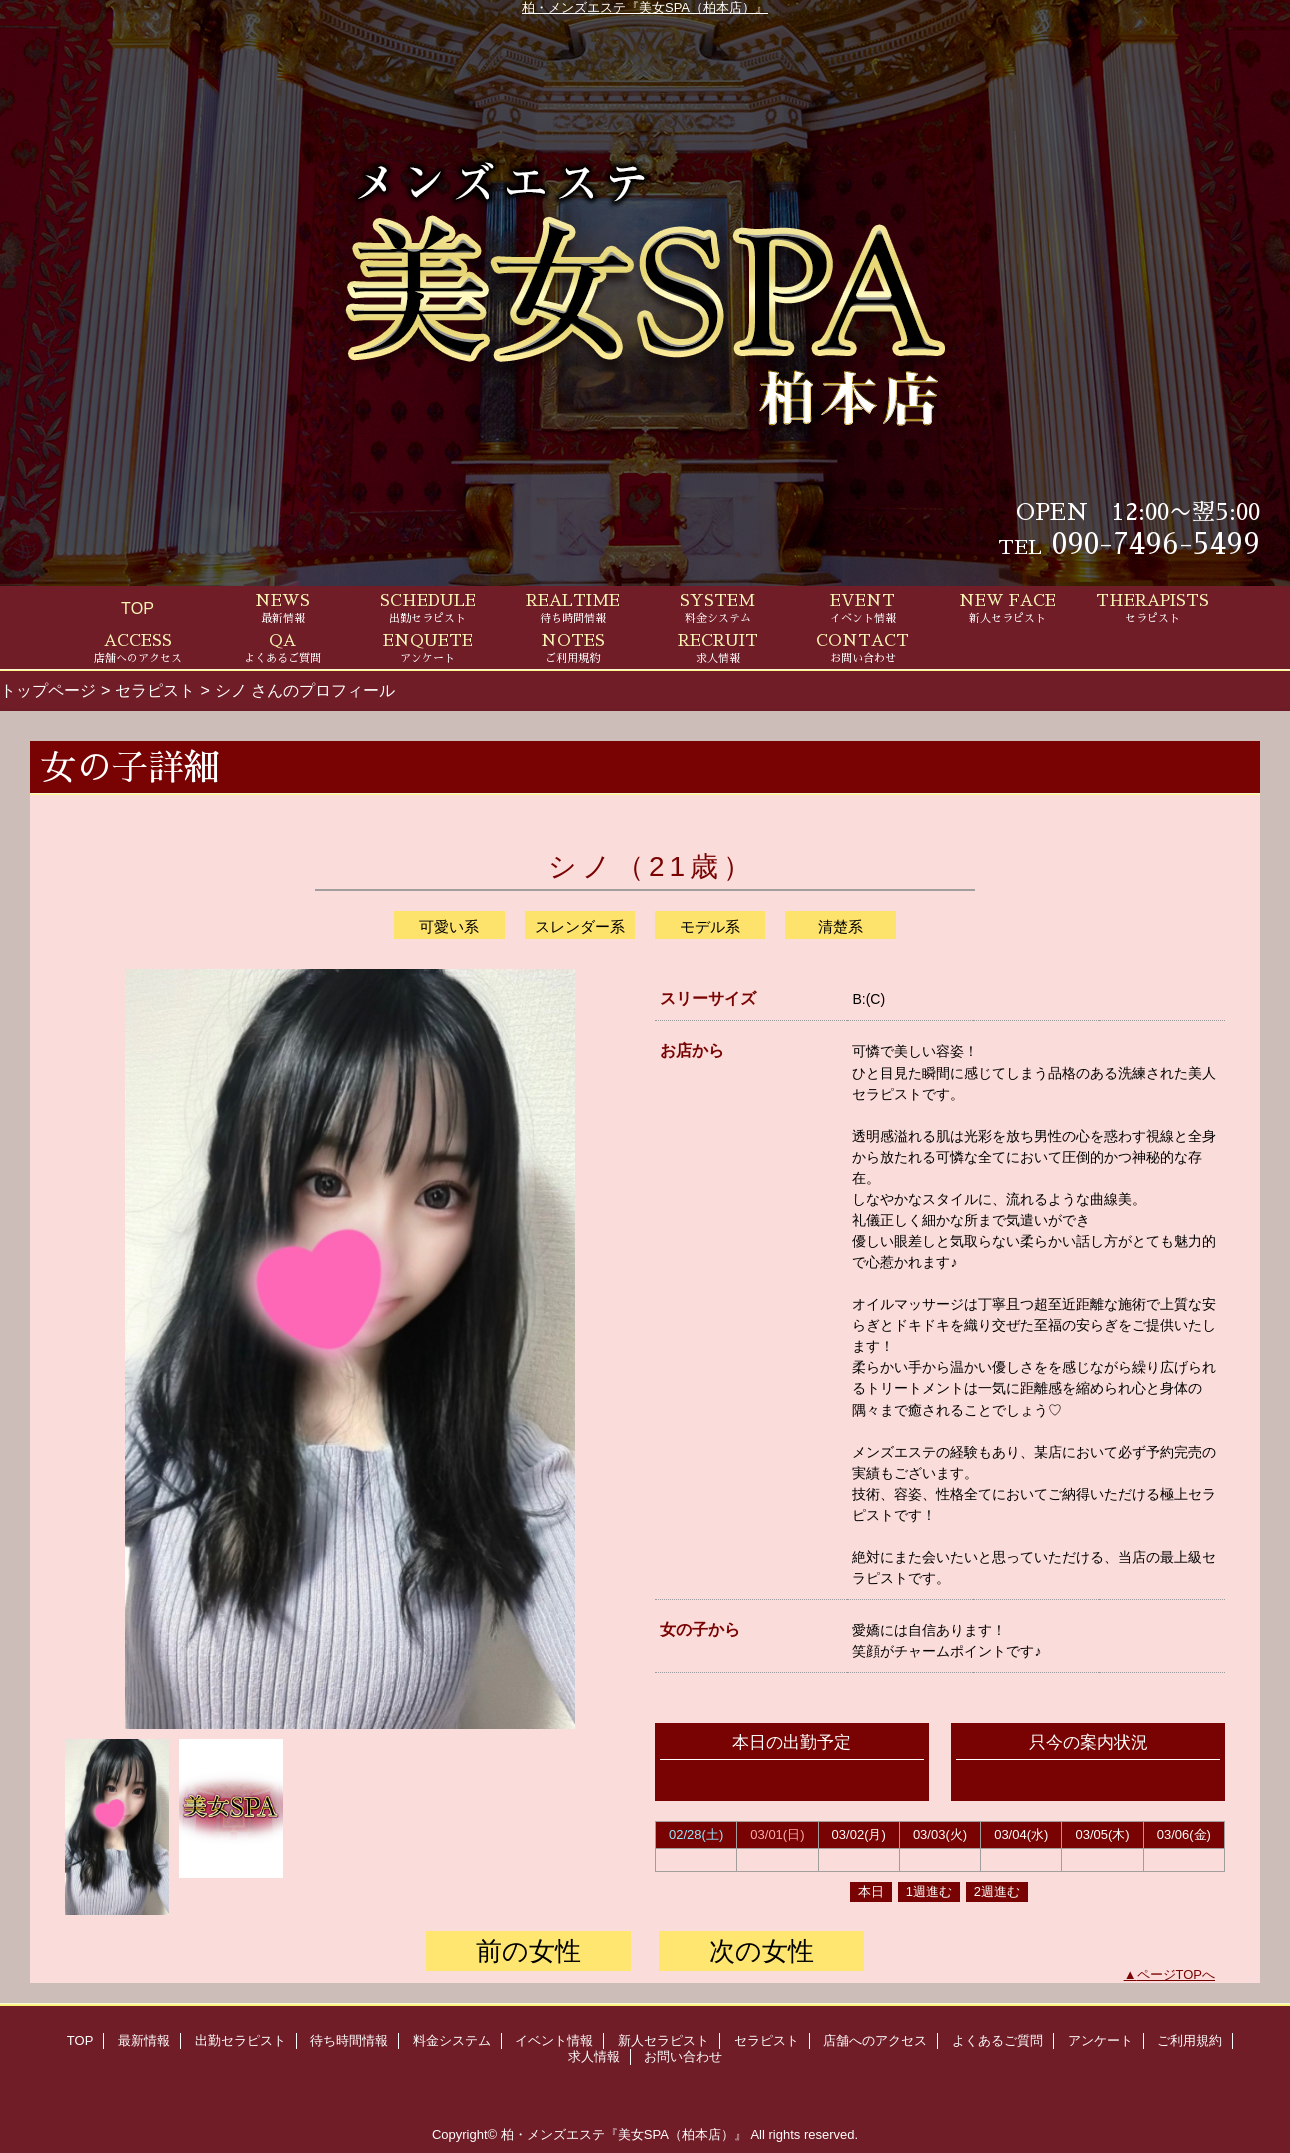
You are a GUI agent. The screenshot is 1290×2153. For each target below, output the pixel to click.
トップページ (48, 690)
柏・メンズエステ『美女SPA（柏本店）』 (645, 7)
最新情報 (144, 2040)
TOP (137, 608)
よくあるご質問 (997, 2040)
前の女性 (528, 1951)
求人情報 (594, 2056)
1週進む (929, 1891)
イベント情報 (554, 2040)
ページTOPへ (1176, 1974)
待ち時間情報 (349, 2040)
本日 (871, 1891)
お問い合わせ (683, 2056)
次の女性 (761, 1951)
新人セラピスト (663, 2040)
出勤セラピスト (240, 2040)
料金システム (452, 2040)
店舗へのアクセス (875, 2040)
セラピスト (155, 690)
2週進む (997, 1891)
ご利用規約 (1189, 2040)
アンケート (1100, 2040)
